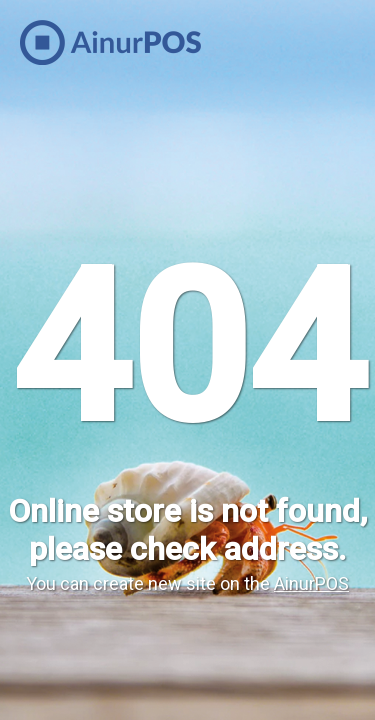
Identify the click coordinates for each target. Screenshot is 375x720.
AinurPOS (311, 583)
